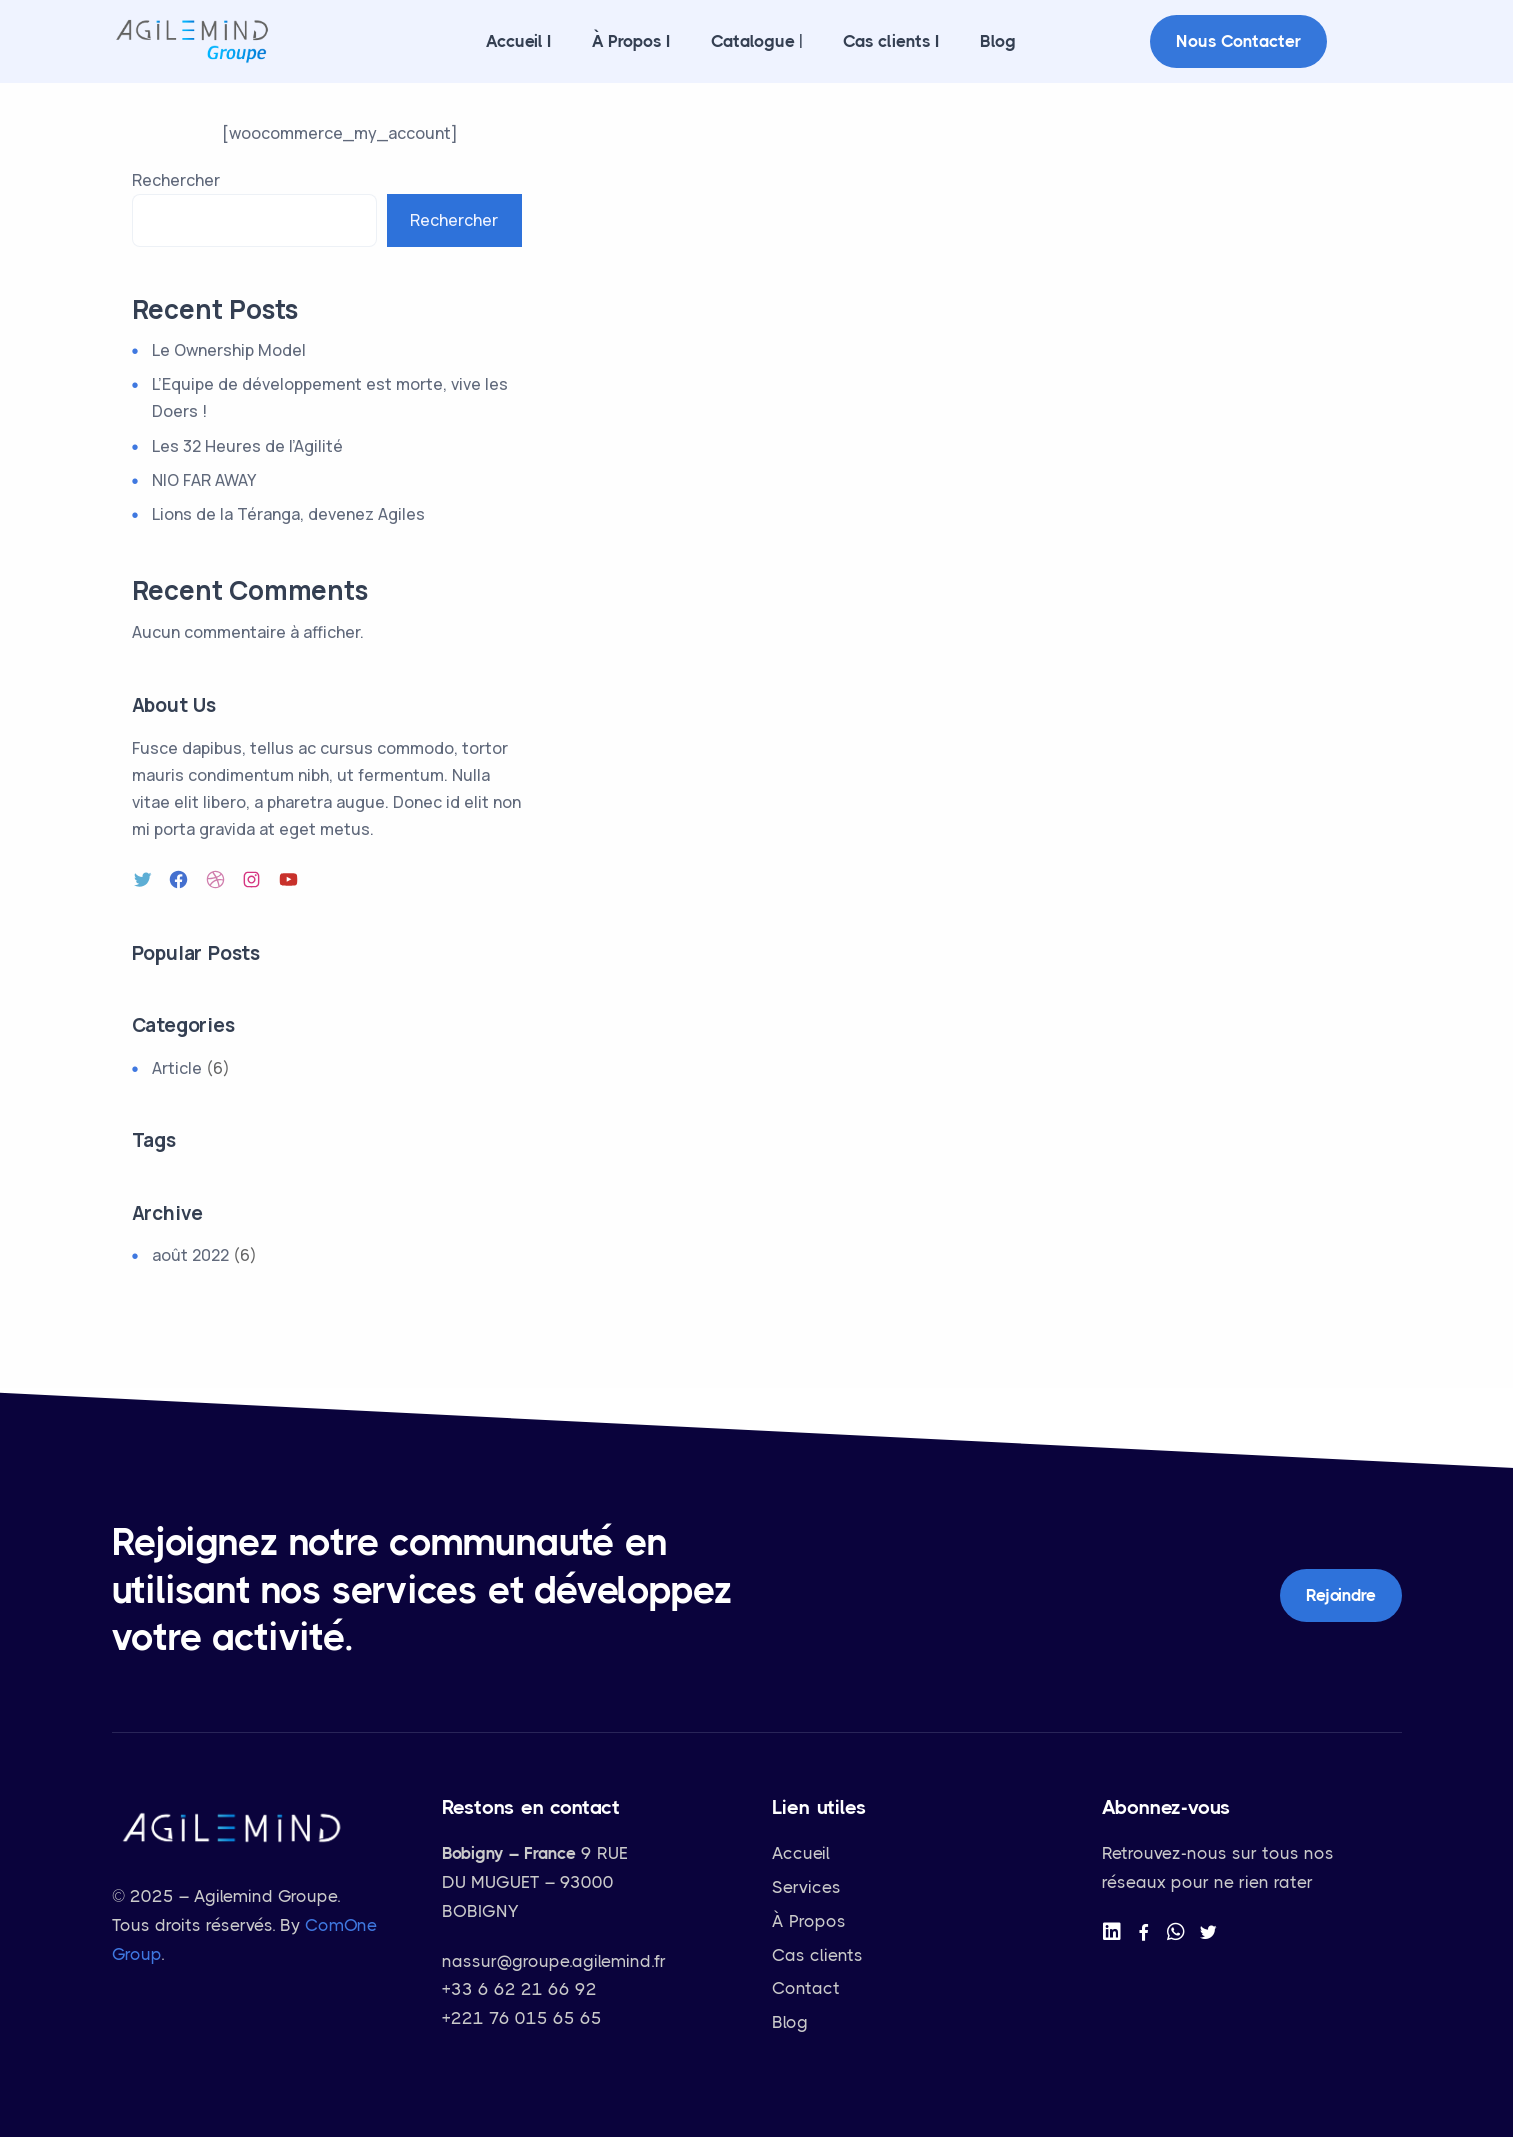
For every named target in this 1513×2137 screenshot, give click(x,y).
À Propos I (631, 41)
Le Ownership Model (229, 350)
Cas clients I (891, 41)
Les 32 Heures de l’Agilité (247, 446)
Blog (998, 41)
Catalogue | (757, 41)
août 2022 (190, 1255)
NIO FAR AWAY (204, 480)
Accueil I (519, 41)
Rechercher (176, 180)
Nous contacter (1238, 41)
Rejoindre (1340, 1595)
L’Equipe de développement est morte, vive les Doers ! (330, 397)
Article (177, 1068)
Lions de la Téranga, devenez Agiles (288, 514)
